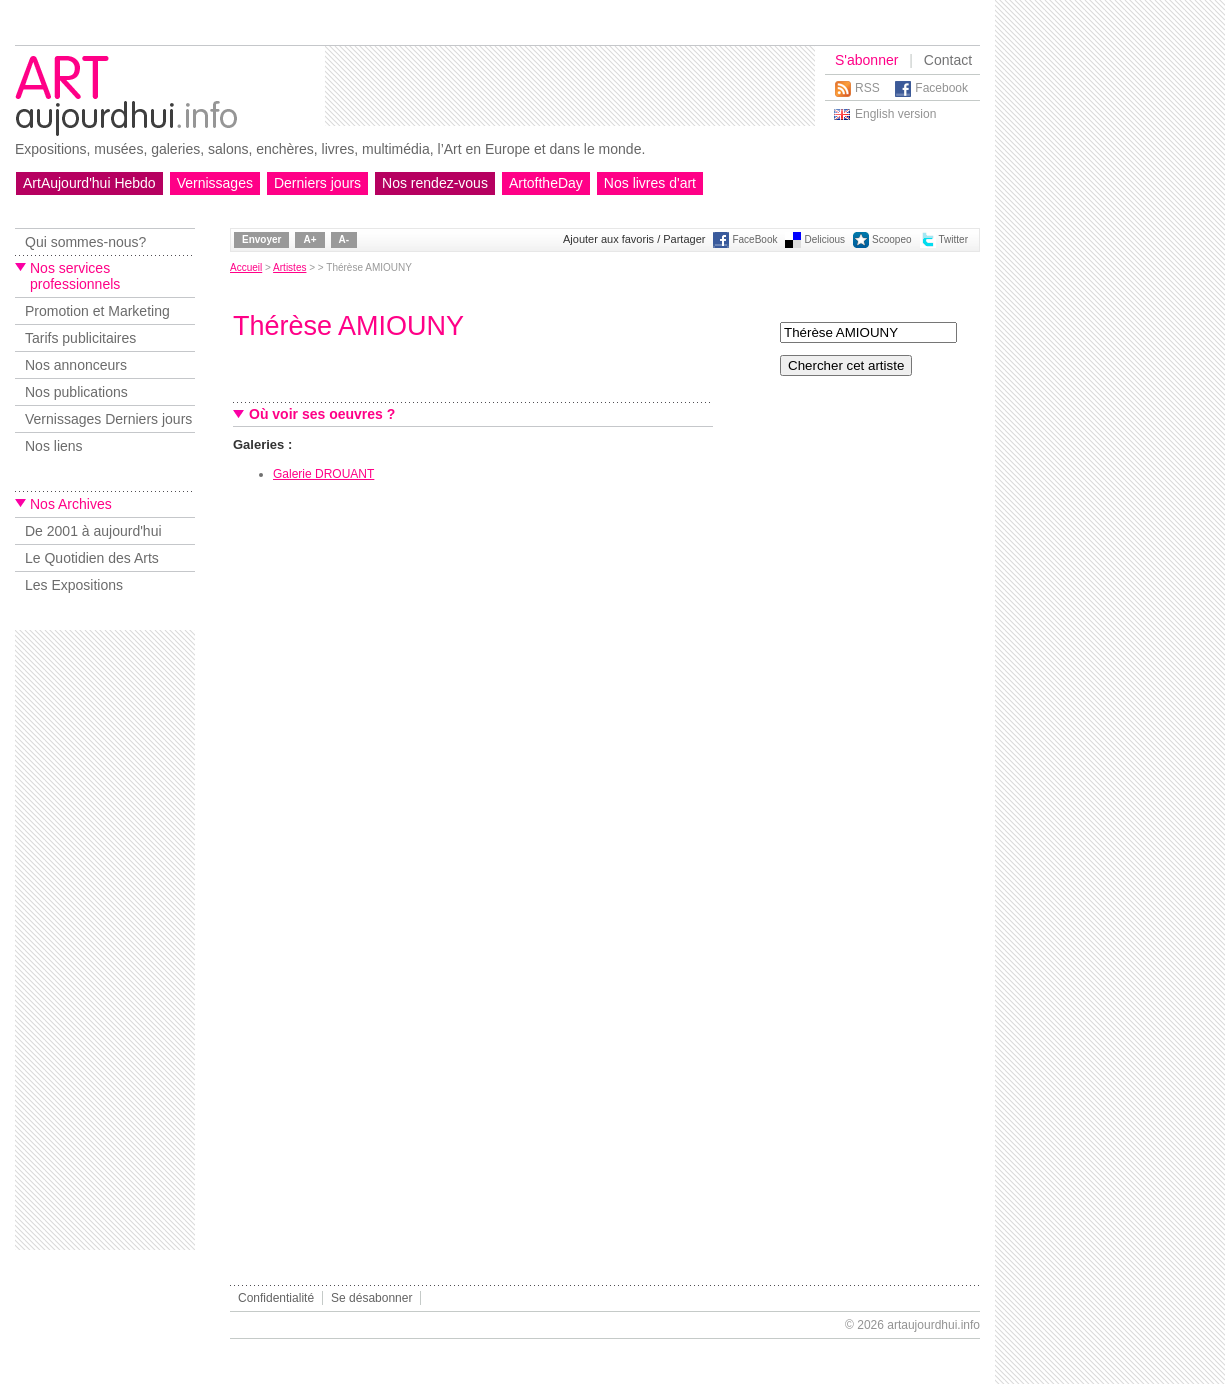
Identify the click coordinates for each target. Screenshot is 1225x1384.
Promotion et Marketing (97, 311)
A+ (309, 239)
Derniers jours (317, 183)
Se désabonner (371, 1298)
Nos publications (76, 392)
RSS (867, 88)
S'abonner (866, 60)
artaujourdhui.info (933, 1325)
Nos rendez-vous (435, 183)
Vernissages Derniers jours (108, 419)
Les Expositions (74, 585)
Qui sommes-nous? (85, 242)
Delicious (824, 239)
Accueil (246, 267)
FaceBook (754, 239)
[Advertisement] (570, 86)
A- (344, 239)
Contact (948, 60)
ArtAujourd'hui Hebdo (89, 183)
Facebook (941, 88)
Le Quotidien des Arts (92, 558)
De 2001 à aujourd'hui (93, 531)
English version (895, 114)
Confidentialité (276, 1298)
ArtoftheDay (546, 183)
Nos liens (54, 446)
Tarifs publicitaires (80, 338)
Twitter (953, 239)
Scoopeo (891, 239)
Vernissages (215, 183)
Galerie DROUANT (323, 474)
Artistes (289, 267)
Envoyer (261, 239)
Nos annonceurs (76, 365)
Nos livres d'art (650, 183)
